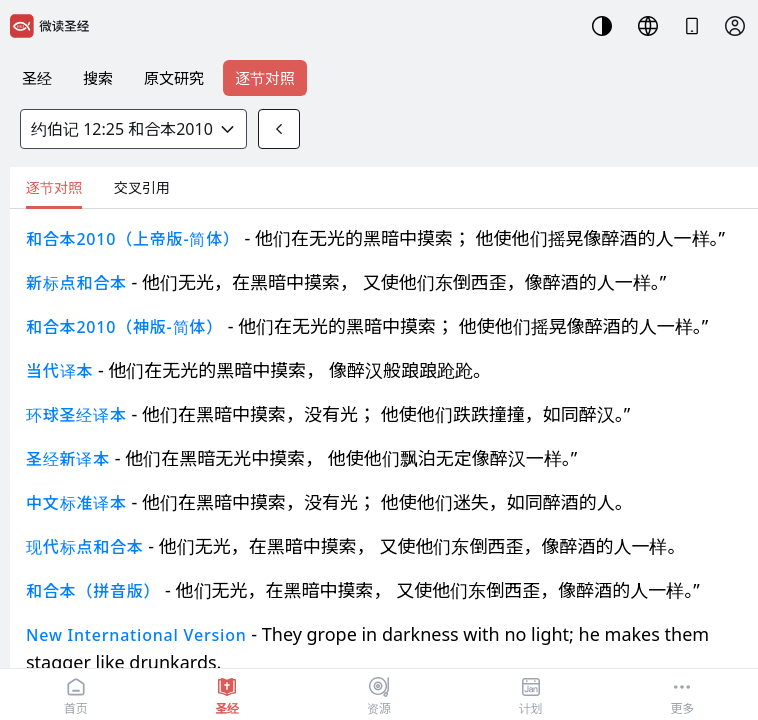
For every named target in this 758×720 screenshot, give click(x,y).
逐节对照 (265, 78)
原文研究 (174, 78)
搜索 (98, 78)
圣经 (37, 78)
